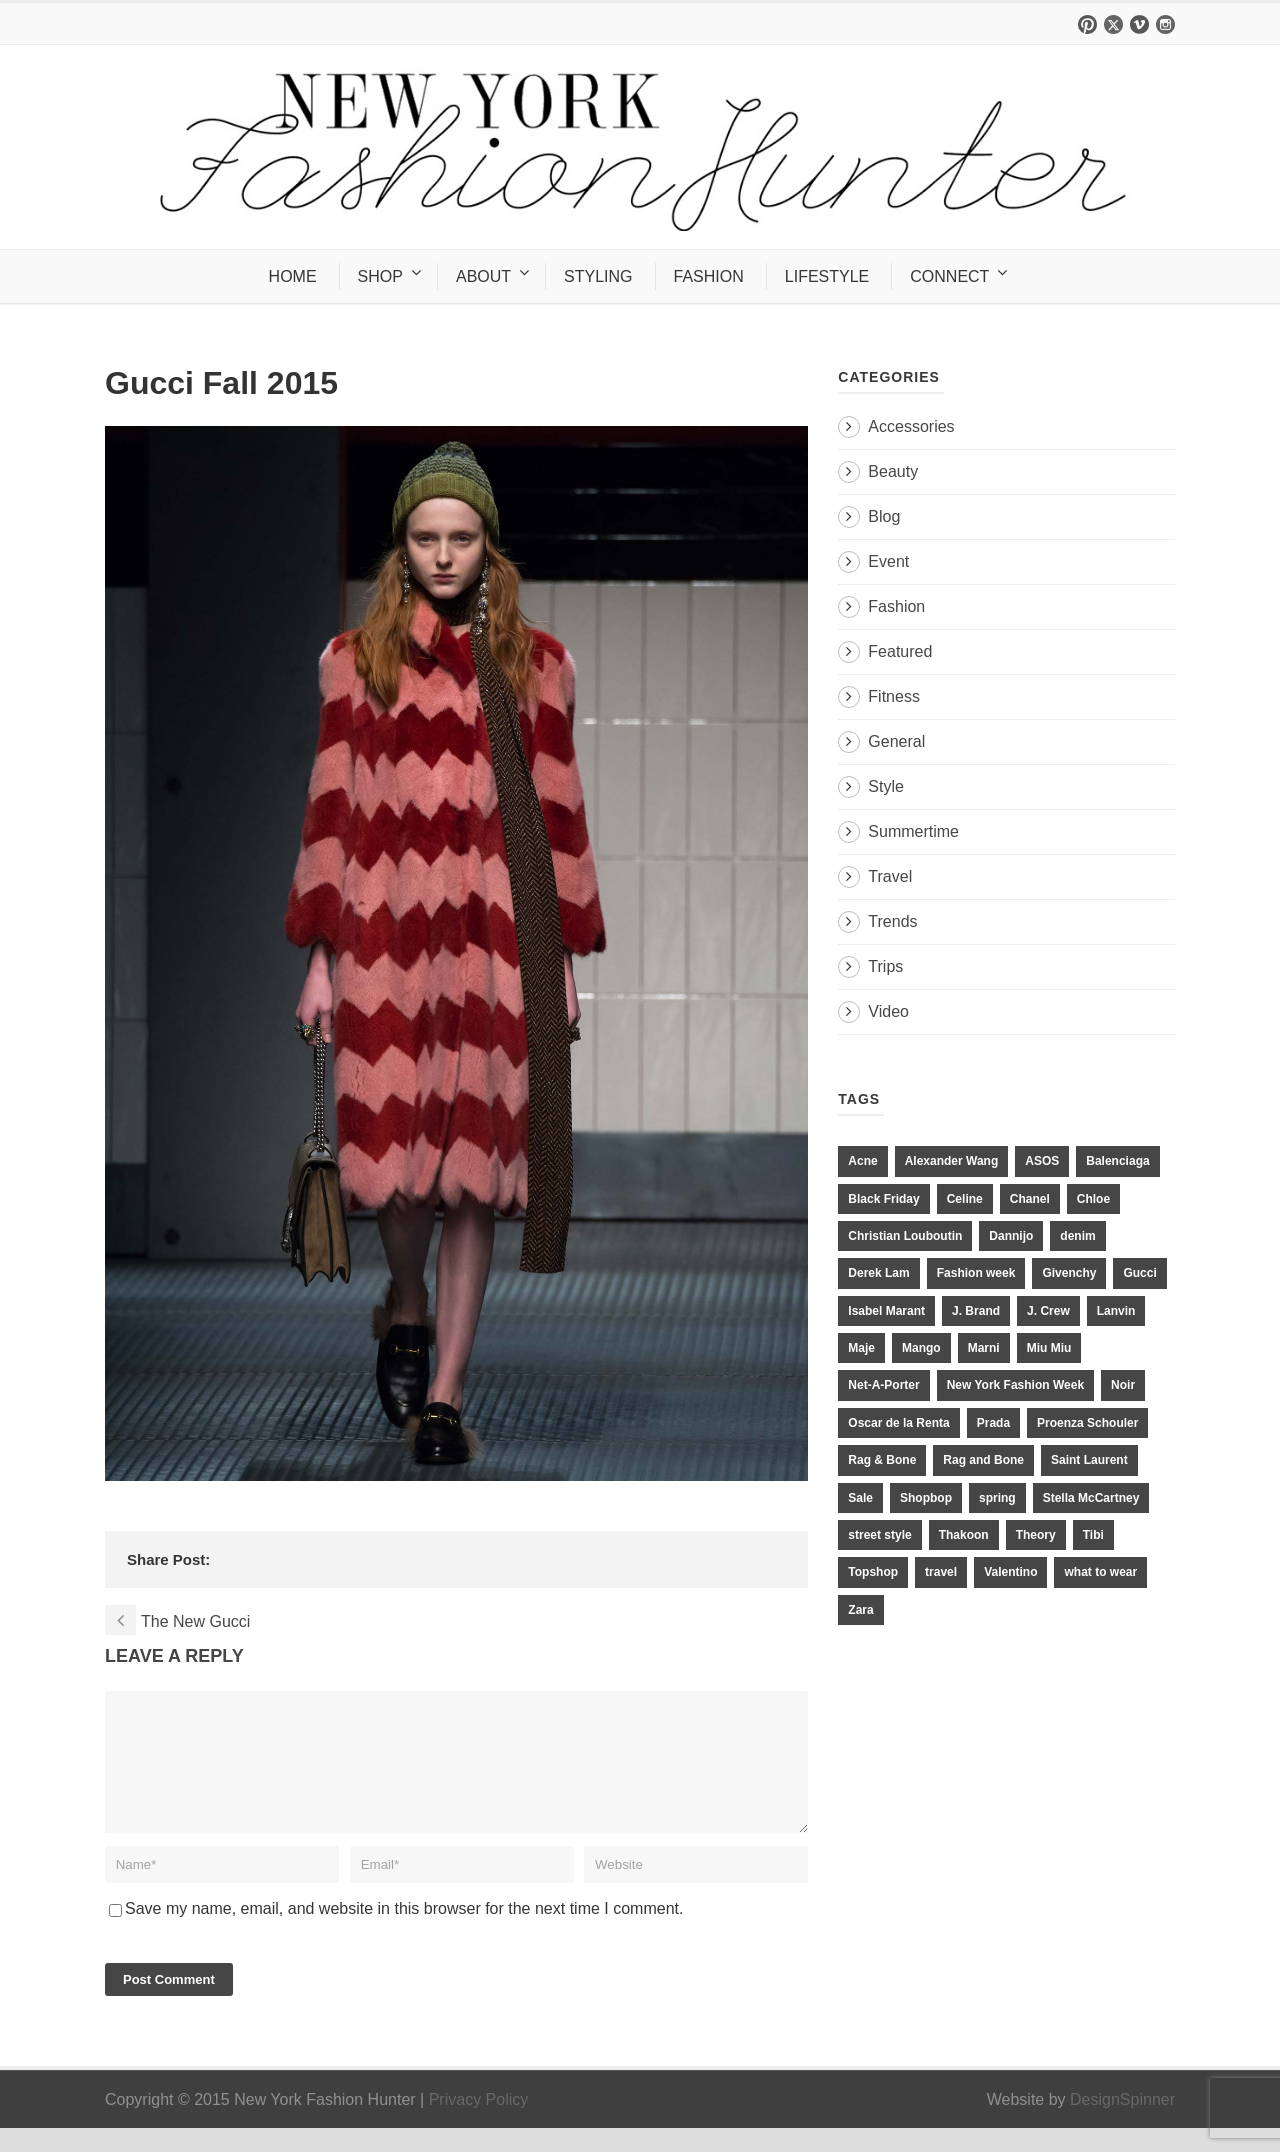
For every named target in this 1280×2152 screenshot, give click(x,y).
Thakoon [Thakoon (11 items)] (964, 1535)
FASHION (709, 276)
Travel (890, 876)
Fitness (894, 696)
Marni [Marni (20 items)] (984, 1348)
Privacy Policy (479, 2123)
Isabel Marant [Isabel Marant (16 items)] (886, 1311)
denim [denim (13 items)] (1077, 1236)
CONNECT (949, 276)
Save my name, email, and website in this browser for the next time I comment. (404, 1932)
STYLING (598, 276)
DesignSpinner (1122, 2123)
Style (886, 786)
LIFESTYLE (827, 276)
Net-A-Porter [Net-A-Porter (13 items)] (883, 1385)
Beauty (893, 471)
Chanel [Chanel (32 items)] (1030, 1199)
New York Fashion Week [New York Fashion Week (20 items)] (1015, 1385)
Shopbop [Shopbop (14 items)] (926, 1498)
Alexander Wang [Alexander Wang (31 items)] (952, 1161)
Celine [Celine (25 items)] (965, 1199)
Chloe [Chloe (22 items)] (1093, 1199)
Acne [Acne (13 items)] (862, 1161)
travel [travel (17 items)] (941, 1572)
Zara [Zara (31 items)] (860, 1610)
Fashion (896, 606)
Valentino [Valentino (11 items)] (1010, 1572)
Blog (884, 516)
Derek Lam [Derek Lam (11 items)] (878, 1273)
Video (888, 1011)
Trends (892, 921)
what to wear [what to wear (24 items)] (1100, 1572)
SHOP (380, 276)
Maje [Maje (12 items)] (861, 1348)
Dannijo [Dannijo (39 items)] (1011, 1236)
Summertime (913, 831)
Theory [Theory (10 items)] (1036, 1535)
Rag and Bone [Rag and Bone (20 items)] (983, 1460)
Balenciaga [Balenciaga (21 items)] (1117, 1161)
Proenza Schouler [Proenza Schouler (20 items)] (1087, 1423)
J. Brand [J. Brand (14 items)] (976, 1311)
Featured (900, 651)
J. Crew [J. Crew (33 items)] (1048, 1311)
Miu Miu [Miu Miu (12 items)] (1049, 1348)
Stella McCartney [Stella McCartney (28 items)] (1091, 1498)
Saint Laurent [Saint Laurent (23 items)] (1089, 1460)
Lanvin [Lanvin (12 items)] (1116, 1311)
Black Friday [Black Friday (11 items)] (883, 1199)
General (896, 741)
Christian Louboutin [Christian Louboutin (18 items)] (905, 1236)
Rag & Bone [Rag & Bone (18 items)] (882, 1460)
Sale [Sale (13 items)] (860, 1498)
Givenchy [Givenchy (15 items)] (1069, 1273)
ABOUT (483, 276)
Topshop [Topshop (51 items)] (873, 1572)
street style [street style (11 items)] (879, 1535)
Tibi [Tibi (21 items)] (1093, 1535)
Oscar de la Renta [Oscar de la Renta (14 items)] (898, 1423)
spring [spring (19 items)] (997, 1498)
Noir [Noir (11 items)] (1123, 1385)
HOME (293, 276)
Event (888, 561)
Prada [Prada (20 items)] (993, 1423)
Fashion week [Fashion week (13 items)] (976, 1273)
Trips (885, 966)
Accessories (911, 426)
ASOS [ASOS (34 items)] (1042, 1161)
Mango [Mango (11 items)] (921, 1348)
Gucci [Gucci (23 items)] (1139, 1273)
